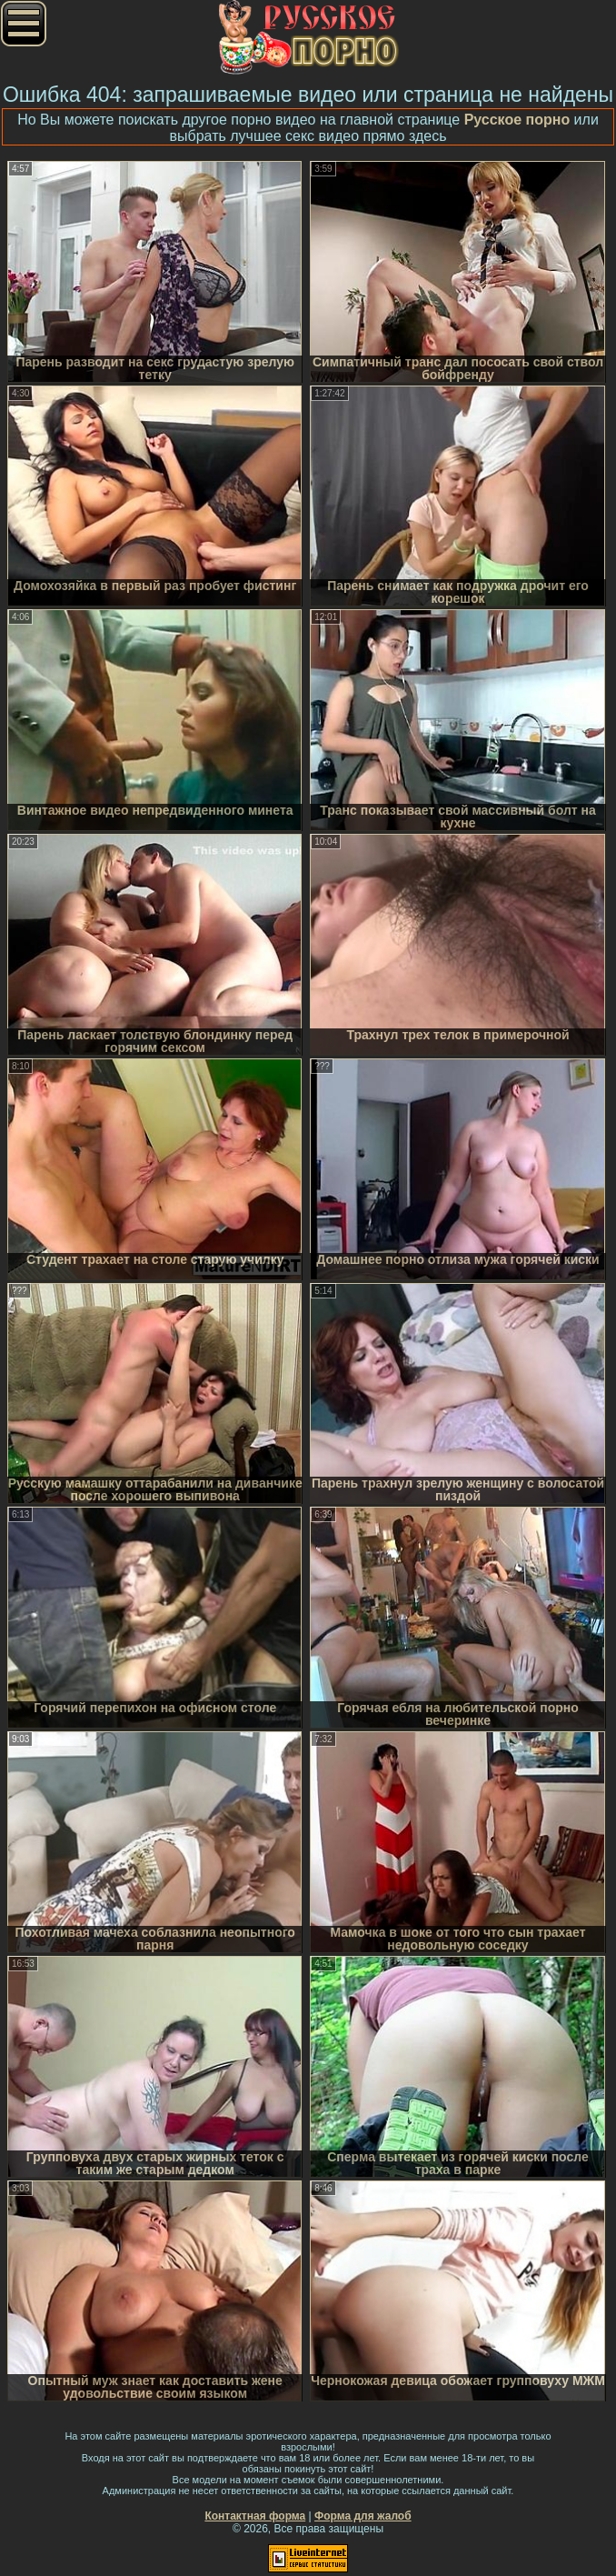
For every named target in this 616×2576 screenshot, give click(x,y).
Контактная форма (254, 2516)
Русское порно (517, 119)
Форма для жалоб (363, 2516)
